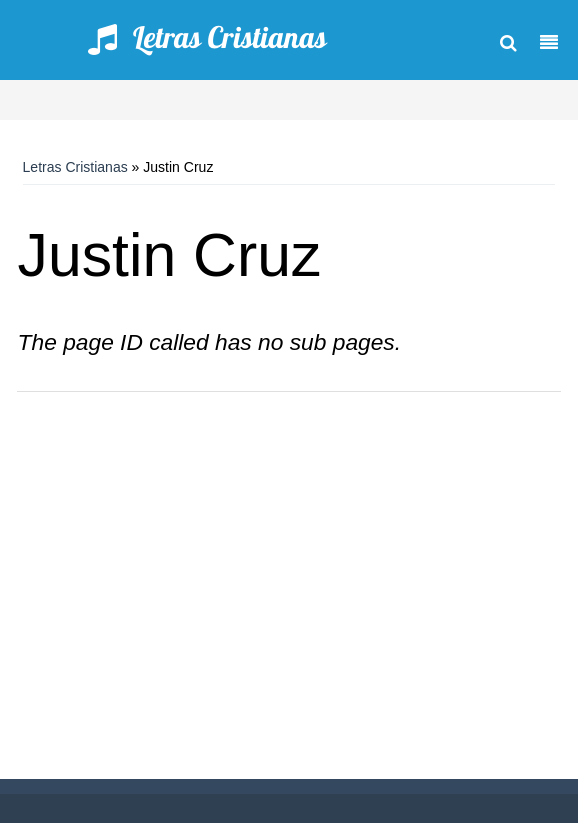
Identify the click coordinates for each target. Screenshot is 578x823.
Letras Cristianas (75, 167)
